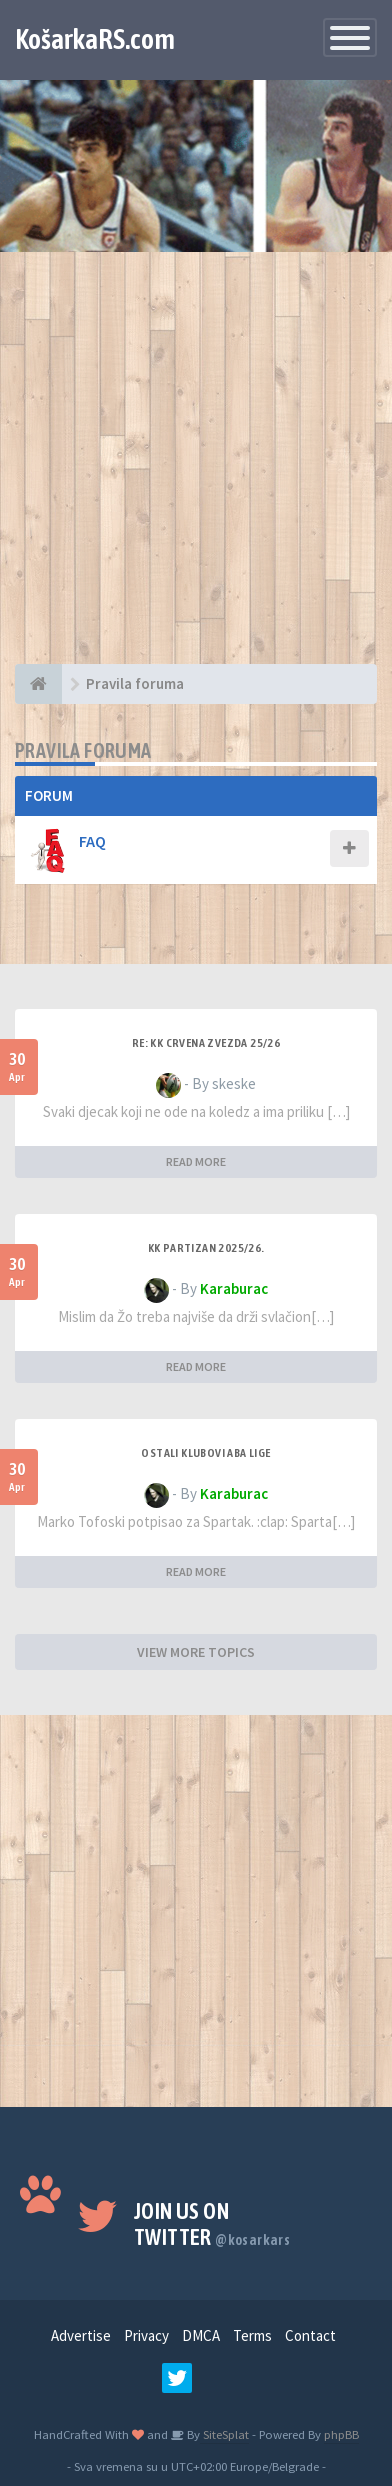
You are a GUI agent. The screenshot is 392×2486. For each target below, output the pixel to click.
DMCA (201, 2335)
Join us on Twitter (212, 2224)
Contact (310, 2335)
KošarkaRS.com (95, 39)
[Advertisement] (196, 468)
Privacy (146, 2335)
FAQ (92, 841)
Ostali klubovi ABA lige (205, 1453)
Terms (252, 2335)
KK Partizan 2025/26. (206, 1248)
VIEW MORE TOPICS (196, 1652)
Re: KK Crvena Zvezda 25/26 (206, 1043)
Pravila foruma (83, 750)
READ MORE (196, 1161)
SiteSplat (224, 2434)
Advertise (81, 2335)
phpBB (341, 2434)
